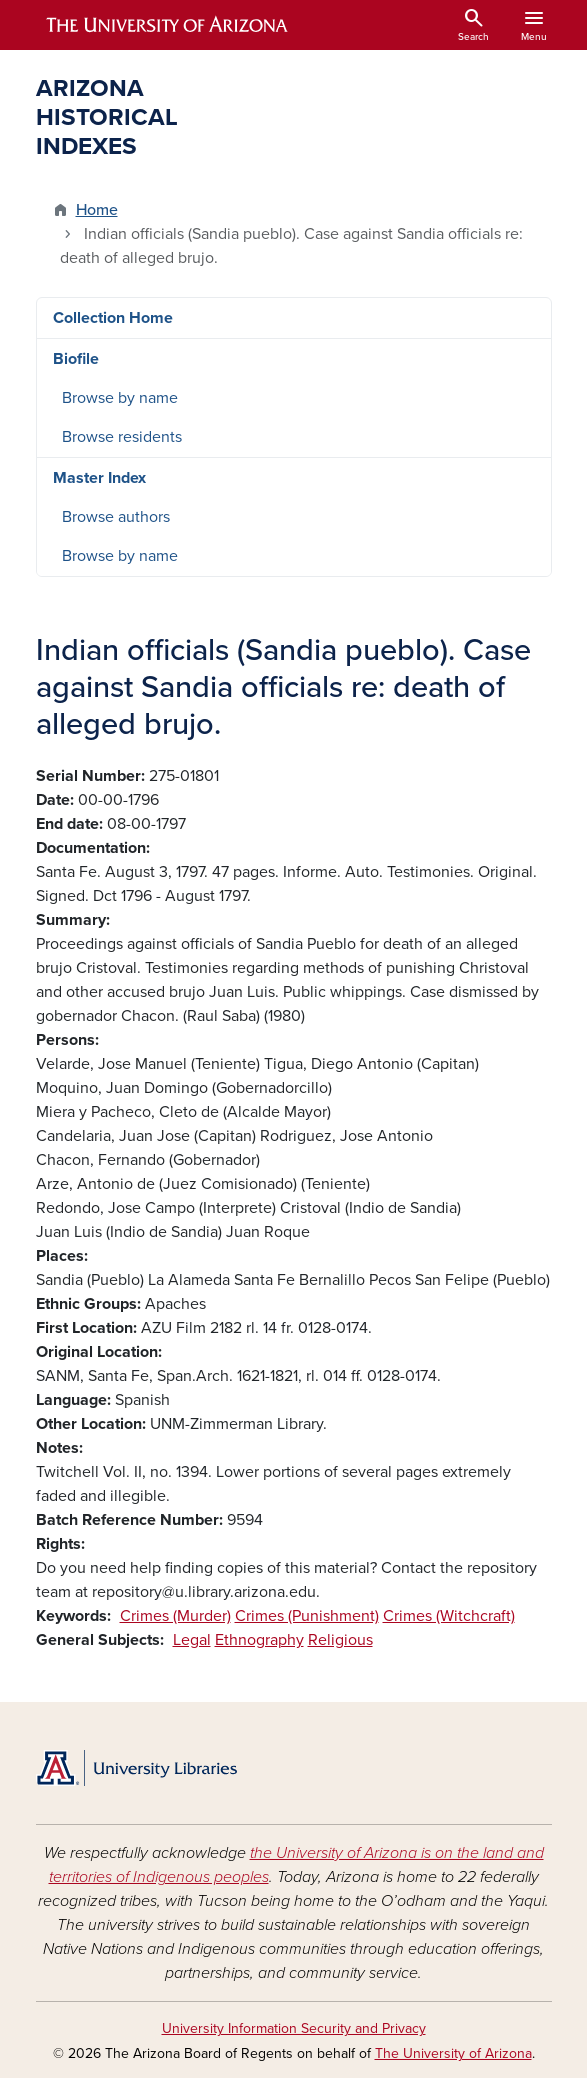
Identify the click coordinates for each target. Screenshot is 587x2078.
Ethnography (259, 1640)
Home (97, 210)
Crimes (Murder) (175, 1616)
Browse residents (122, 437)
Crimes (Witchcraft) (449, 1616)
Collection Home (113, 318)
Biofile (76, 359)
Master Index (99, 478)
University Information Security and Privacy (294, 2028)
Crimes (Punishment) (307, 1616)
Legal (192, 1640)
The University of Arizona (453, 2053)
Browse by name (120, 398)
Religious (340, 1640)
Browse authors (116, 517)
